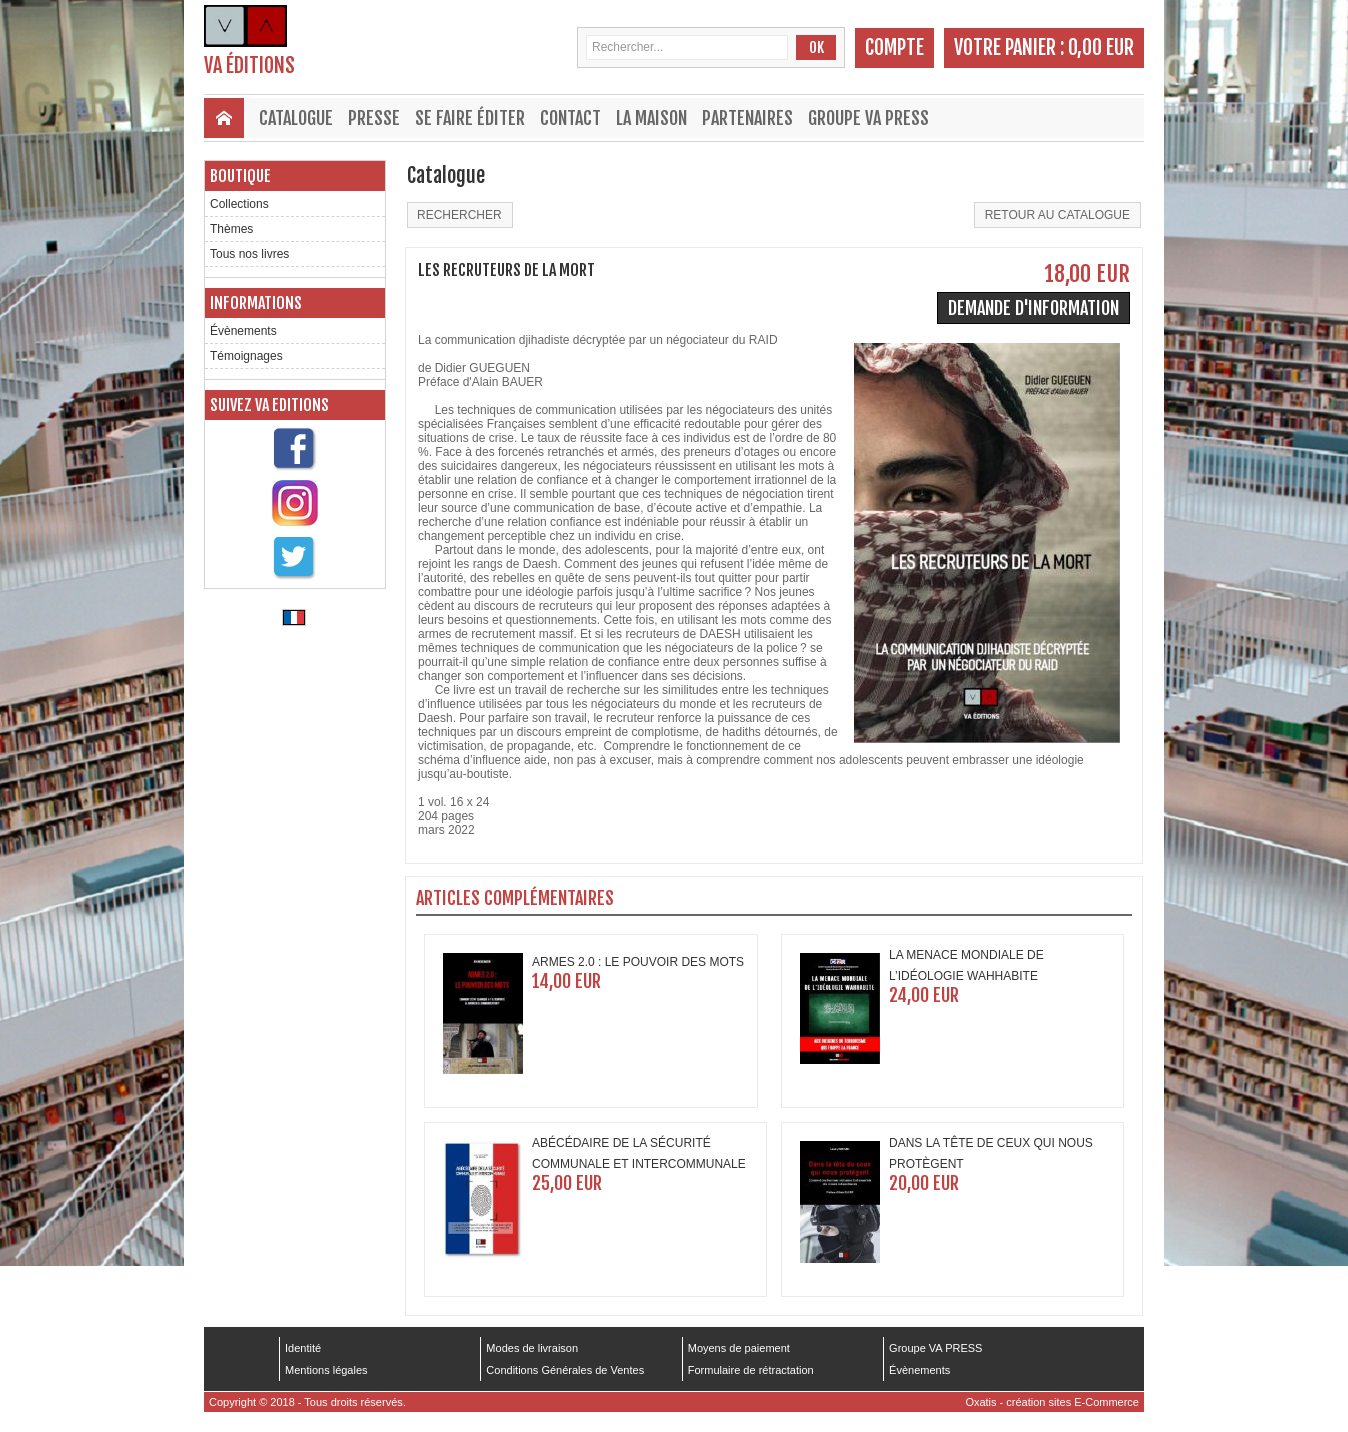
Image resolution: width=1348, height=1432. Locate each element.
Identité (303, 1348)
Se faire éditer (470, 118)
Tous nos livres (249, 254)
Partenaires (747, 118)
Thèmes (231, 229)
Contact (570, 118)
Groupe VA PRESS (868, 118)
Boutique (240, 176)
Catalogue (296, 118)
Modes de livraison (532, 1348)
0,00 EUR (1101, 47)
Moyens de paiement (739, 1348)
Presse (374, 118)
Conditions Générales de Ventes (565, 1370)
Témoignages (246, 356)
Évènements (243, 331)
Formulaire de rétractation (751, 1370)
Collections (239, 204)
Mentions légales (326, 1370)
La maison (651, 118)
